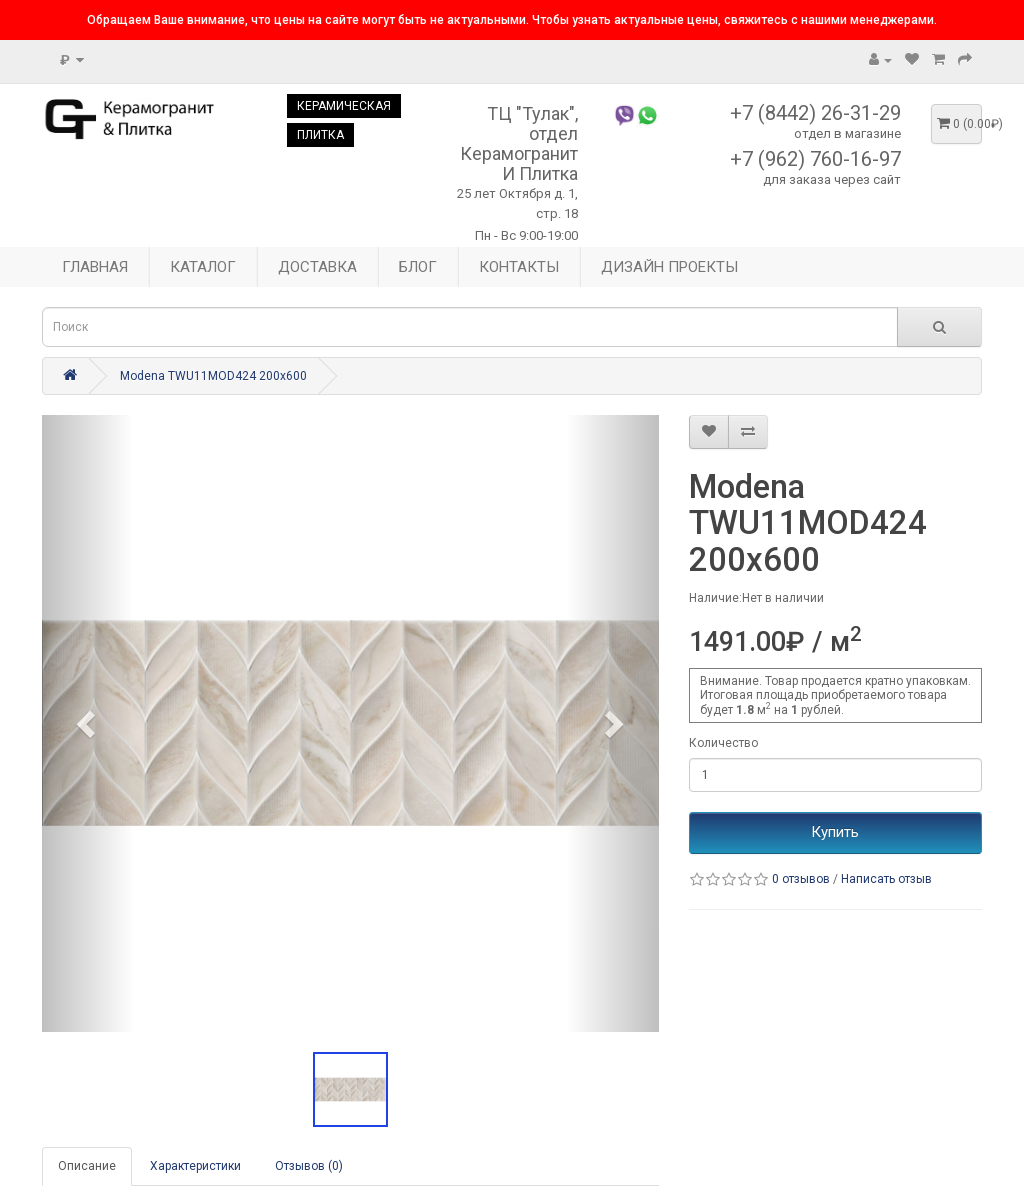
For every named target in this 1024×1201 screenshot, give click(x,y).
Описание (87, 1166)
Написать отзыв (886, 879)
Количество (723, 743)
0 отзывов (801, 879)
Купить (835, 832)
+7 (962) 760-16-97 (815, 159)
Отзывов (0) (309, 1166)
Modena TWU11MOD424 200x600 (213, 376)
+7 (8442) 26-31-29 (815, 113)
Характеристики (195, 1166)
